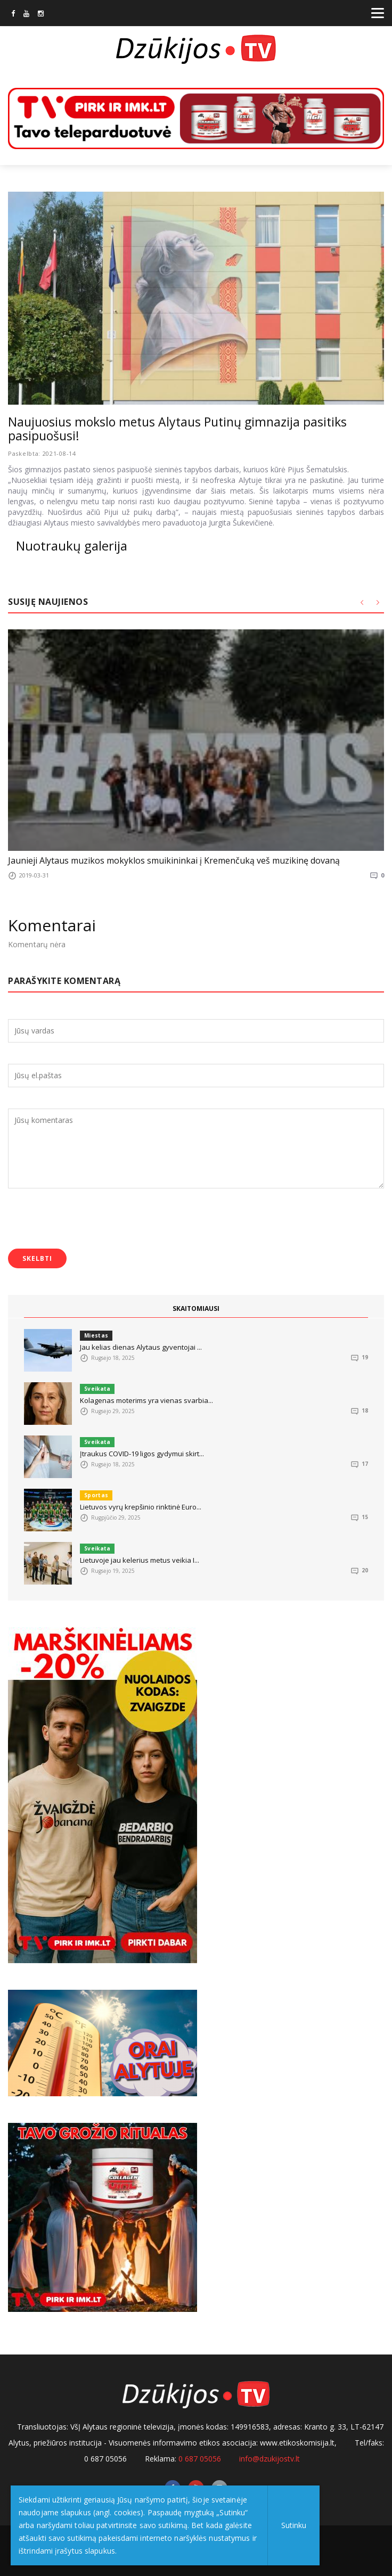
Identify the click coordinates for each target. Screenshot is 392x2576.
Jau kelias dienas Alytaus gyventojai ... (141, 1347)
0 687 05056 (199, 2459)
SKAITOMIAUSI (196, 1308)
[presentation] (89, 1220)
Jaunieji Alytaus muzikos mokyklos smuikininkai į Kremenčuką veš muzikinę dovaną (174, 860)
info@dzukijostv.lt (269, 2459)
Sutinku (293, 2525)
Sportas (96, 1495)
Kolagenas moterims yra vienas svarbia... (146, 1400)
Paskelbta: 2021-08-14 (42, 453)
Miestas (96, 1335)
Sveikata (97, 1388)
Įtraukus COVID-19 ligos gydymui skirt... (142, 1453)
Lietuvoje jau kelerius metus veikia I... (139, 1560)
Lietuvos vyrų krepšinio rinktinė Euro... (140, 1507)
